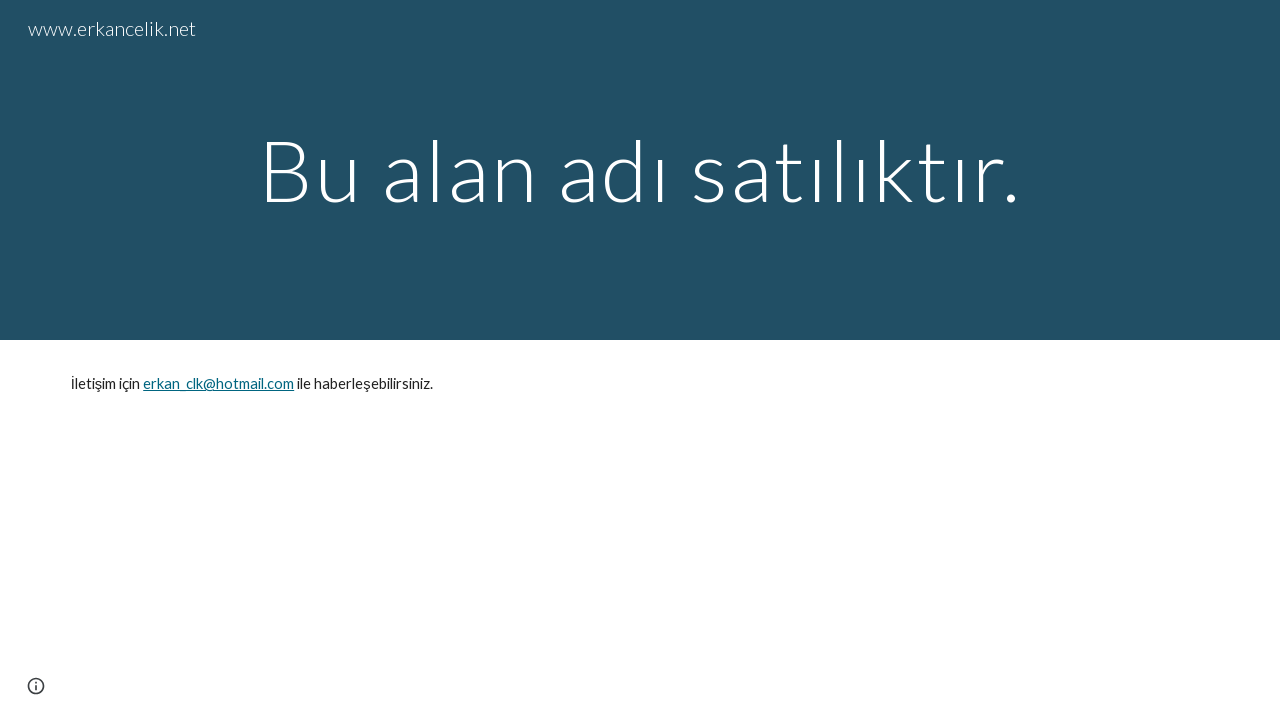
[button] (36, 686)
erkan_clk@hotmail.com (218, 383)
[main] (639, 169)
